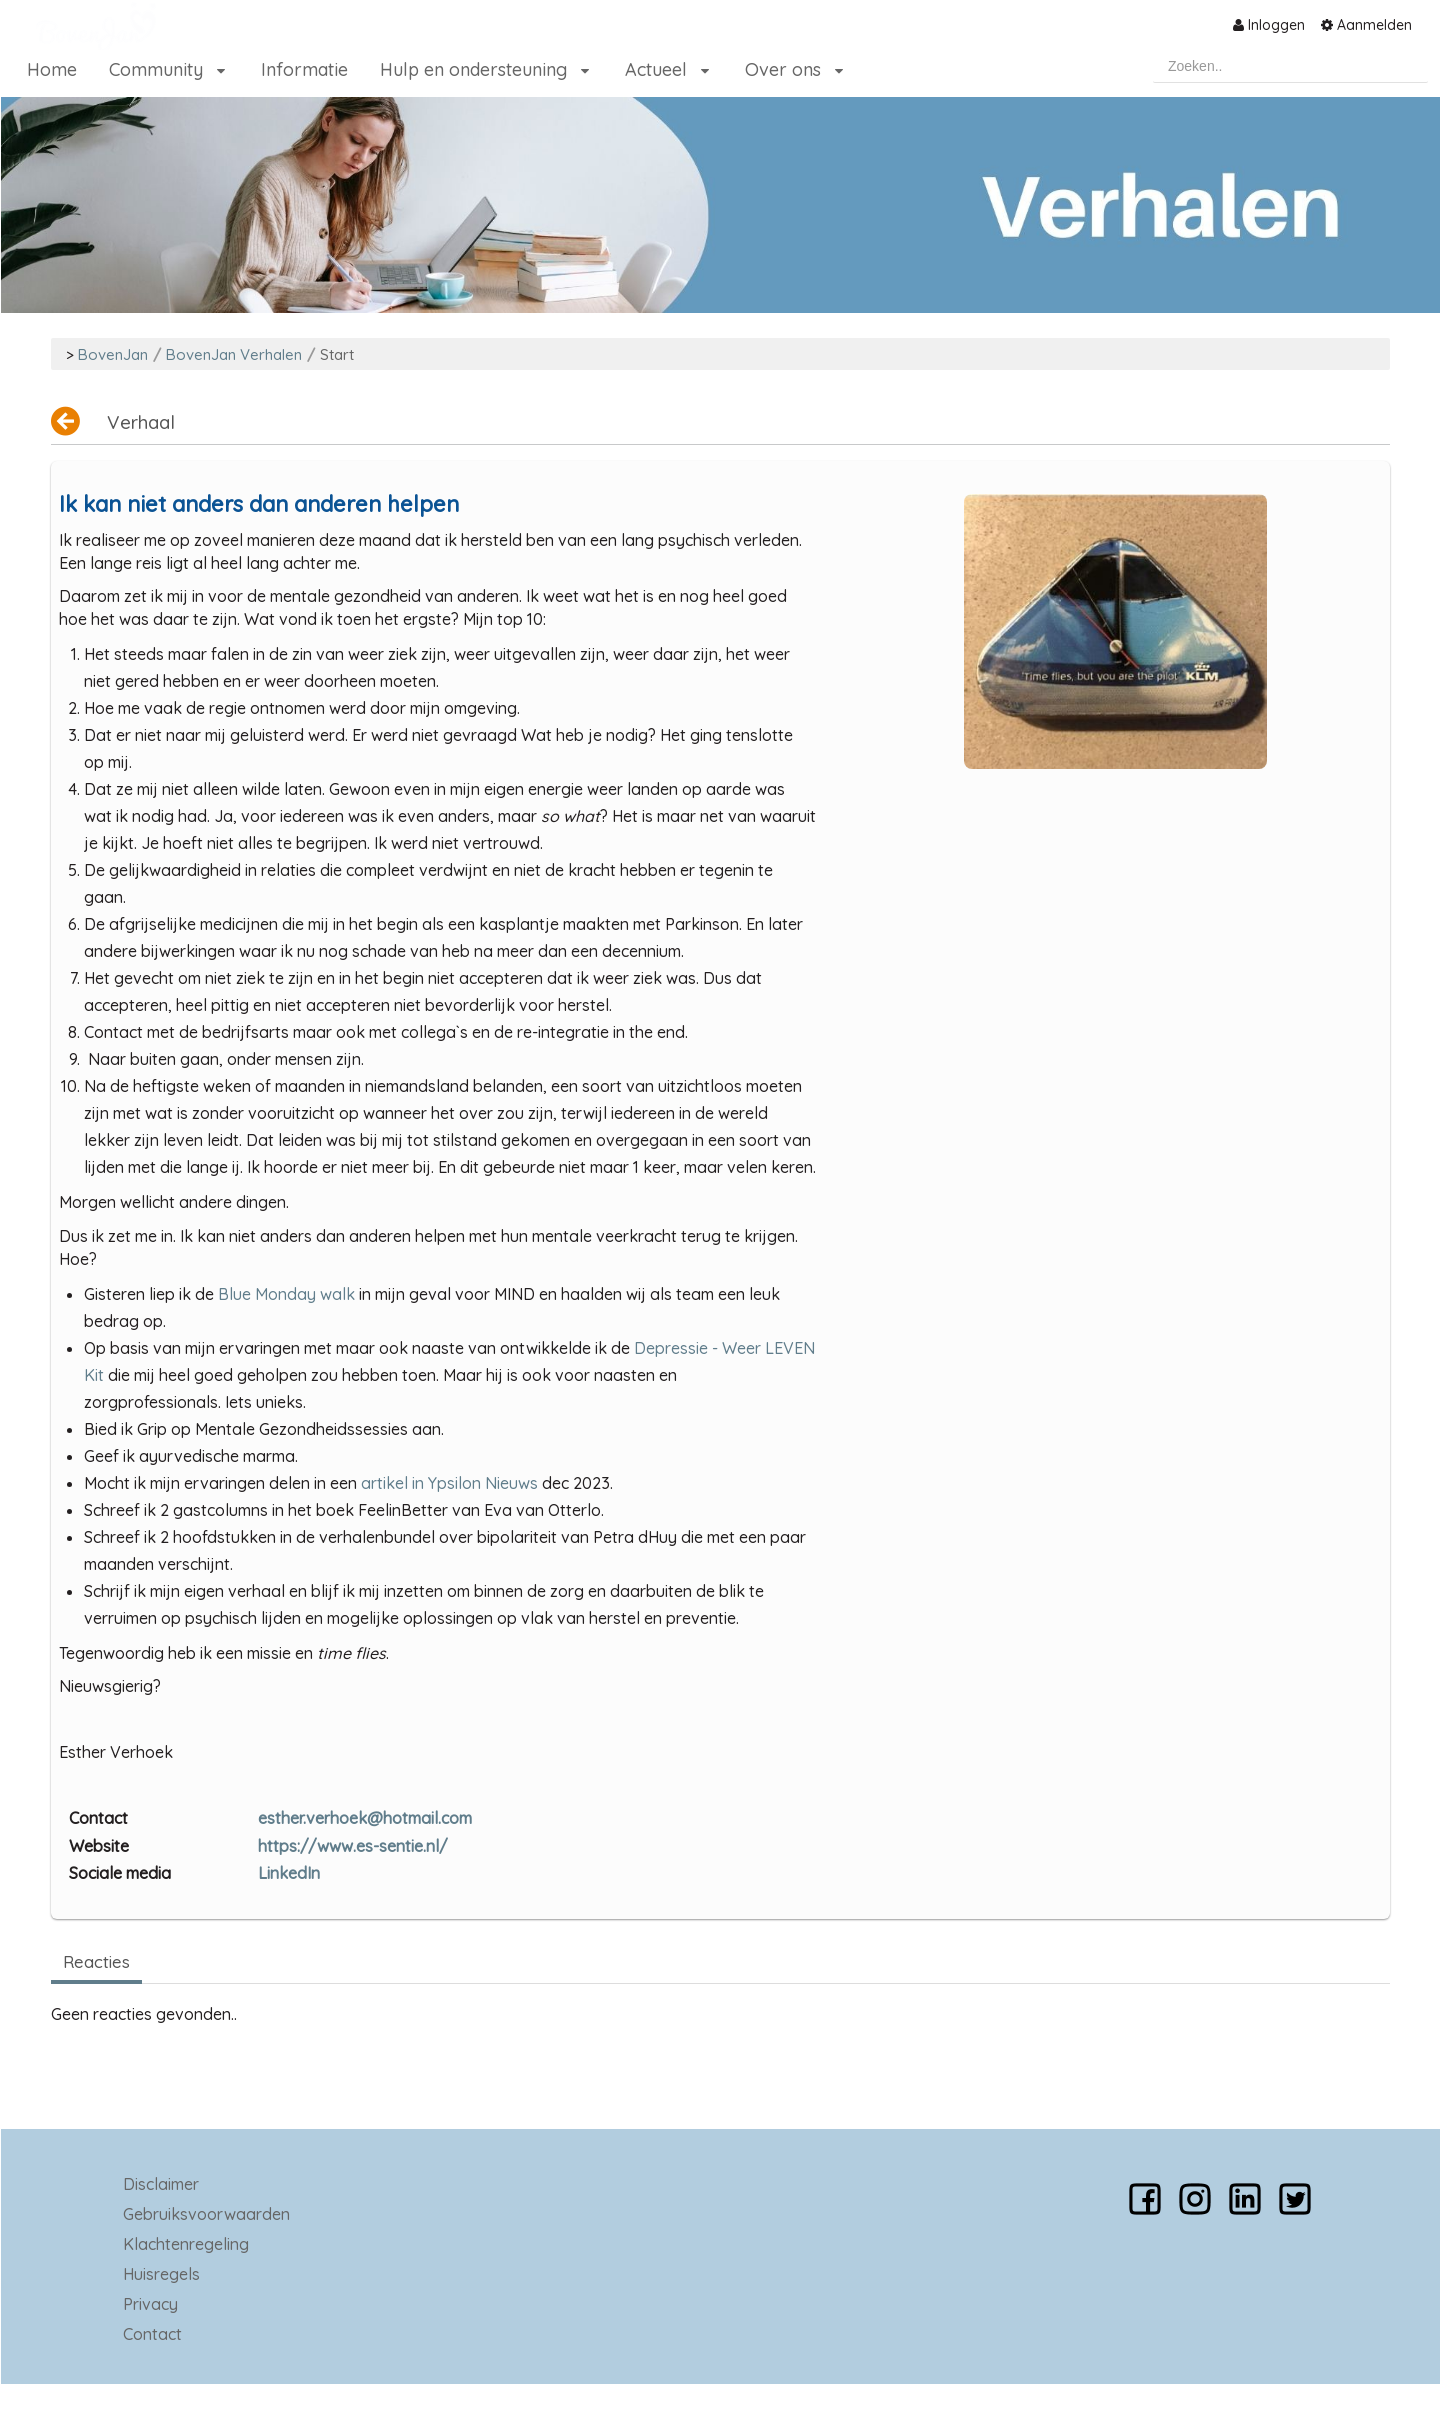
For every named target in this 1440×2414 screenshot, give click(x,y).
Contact (152, 2334)
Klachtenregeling (186, 2244)
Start (337, 354)
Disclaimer (161, 2184)
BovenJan (113, 354)
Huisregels (161, 2274)
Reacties (96, 1961)
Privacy (150, 2304)
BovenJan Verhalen (234, 354)
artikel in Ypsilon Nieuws (449, 1483)
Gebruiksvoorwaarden (206, 2214)
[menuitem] (1269, 25)
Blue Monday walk (286, 1294)
